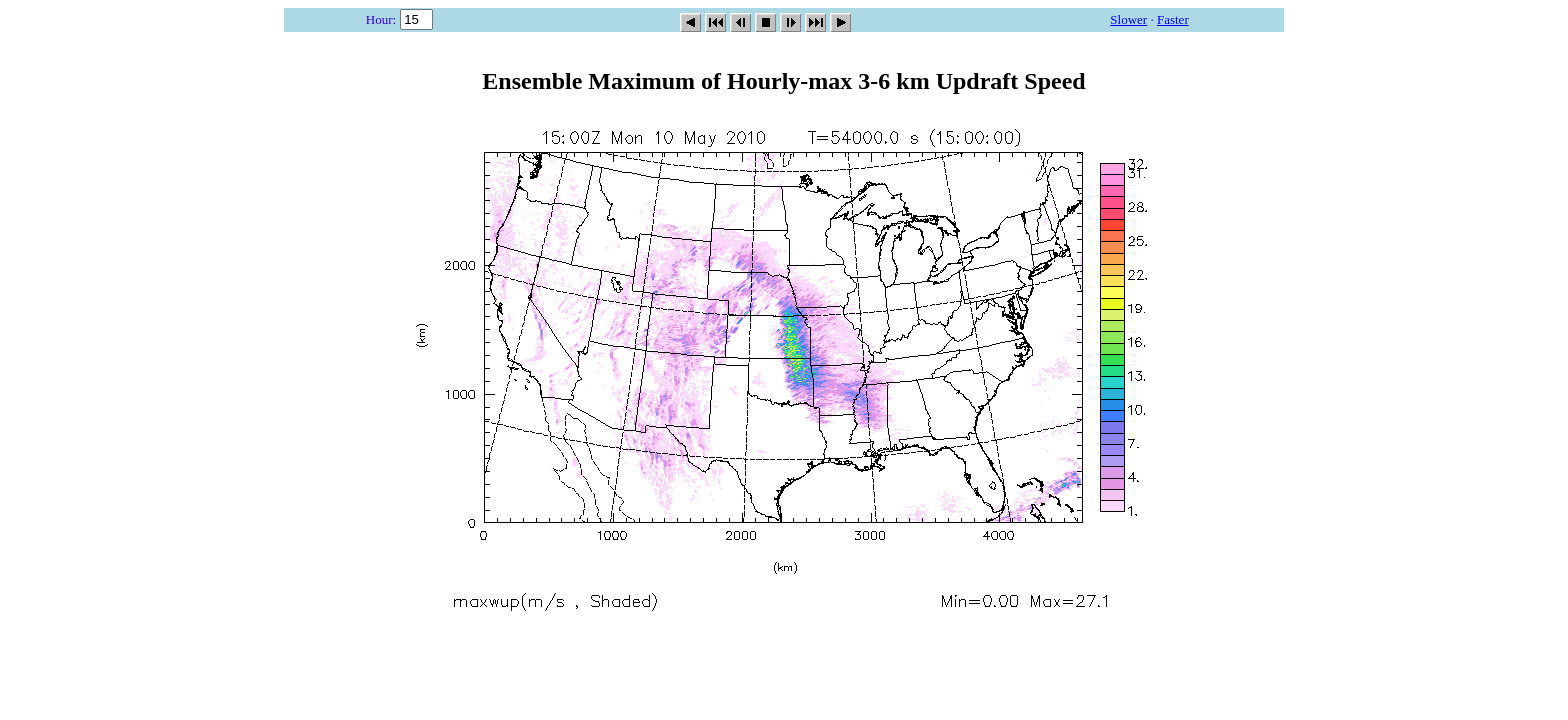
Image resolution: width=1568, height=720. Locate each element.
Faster (1173, 19)
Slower (1128, 19)
